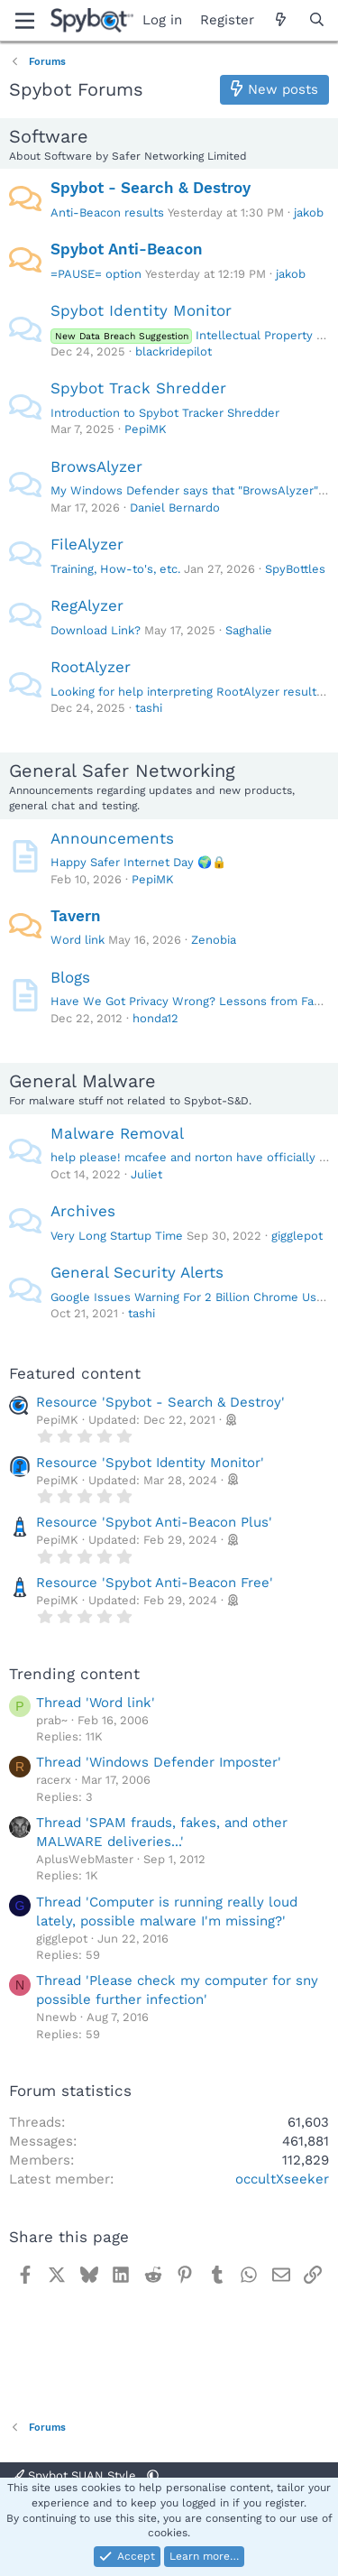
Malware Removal (117, 1133)
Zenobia (213, 939)
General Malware (82, 1081)
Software (48, 136)
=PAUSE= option (96, 274)
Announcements (112, 838)
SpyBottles (295, 569)
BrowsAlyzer (96, 466)
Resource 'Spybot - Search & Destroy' (160, 1402)
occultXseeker (282, 2179)
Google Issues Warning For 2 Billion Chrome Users (192, 1297)
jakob (309, 212)
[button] (152, 2475)
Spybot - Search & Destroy (150, 188)
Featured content (75, 1373)
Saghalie (248, 630)
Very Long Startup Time (116, 1235)
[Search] (316, 20)
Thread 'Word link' (95, 1702)
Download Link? (95, 630)
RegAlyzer (86, 605)
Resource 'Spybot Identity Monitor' (150, 1462)
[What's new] (280, 20)
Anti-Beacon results (107, 212)
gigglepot (297, 1235)
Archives (82, 1211)
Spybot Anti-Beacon (126, 249)
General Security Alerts (137, 1272)
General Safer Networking (122, 770)
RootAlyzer (90, 667)
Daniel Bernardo (175, 507)
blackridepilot (173, 351)
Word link (77, 939)
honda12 (155, 1018)
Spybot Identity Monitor (141, 310)
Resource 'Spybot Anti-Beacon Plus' (154, 1522)
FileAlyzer (86, 544)
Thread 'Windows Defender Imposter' (158, 1762)
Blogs (70, 977)
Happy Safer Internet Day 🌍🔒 (138, 862)
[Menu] (25, 21)
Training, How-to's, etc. (115, 569)
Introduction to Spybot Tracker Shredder (164, 413)
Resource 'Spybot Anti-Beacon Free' (154, 1582)
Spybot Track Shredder (138, 388)
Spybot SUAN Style (76, 2475)
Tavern (75, 916)
